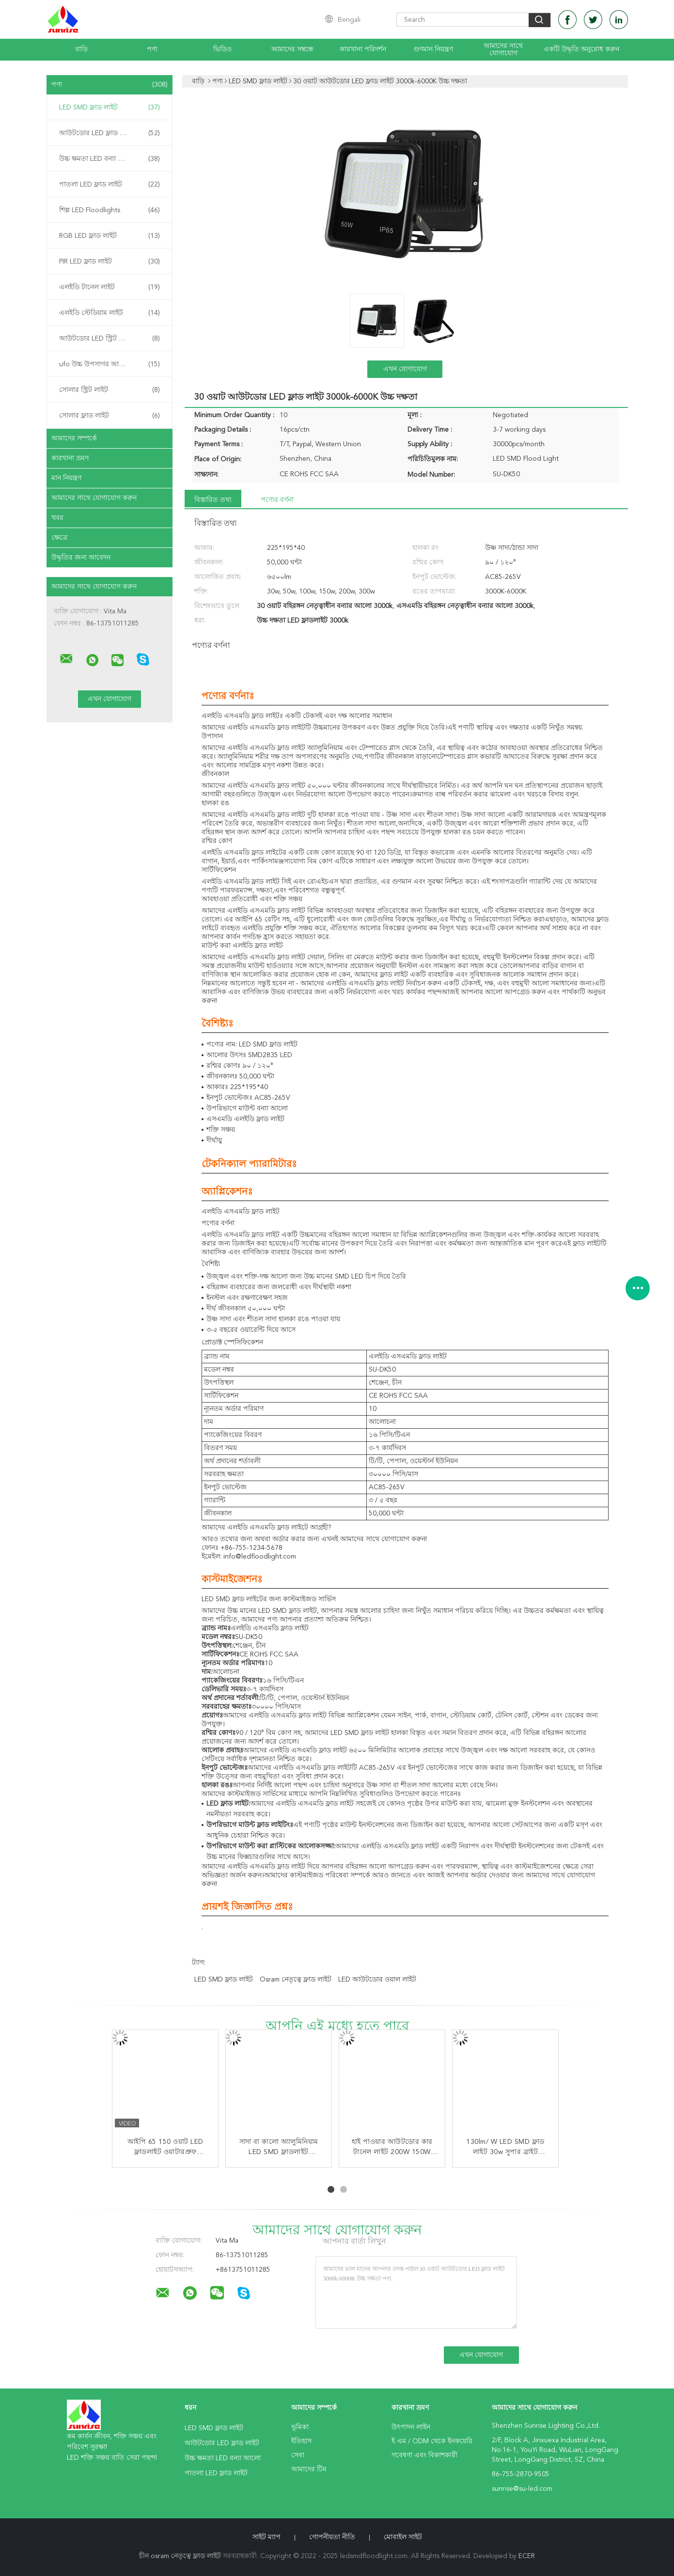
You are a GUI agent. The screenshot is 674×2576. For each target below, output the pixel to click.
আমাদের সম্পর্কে (74, 438)
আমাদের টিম (309, 2469)
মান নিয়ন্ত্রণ (66, 478)
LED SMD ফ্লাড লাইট (109, 107)
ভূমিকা (300, 2427)
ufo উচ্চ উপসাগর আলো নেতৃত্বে (109, 364)
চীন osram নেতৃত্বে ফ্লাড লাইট (180, 2556)
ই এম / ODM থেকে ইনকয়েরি (432, 2441)
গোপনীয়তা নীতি (332, 2537)
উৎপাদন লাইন (411, 2427)
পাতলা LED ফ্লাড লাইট (109, 184)
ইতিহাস (301, 2441)
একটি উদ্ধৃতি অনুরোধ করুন (581, 49)
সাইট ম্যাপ (266, 2537)
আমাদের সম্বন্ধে (292, 49)
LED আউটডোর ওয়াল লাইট (377, 1979)
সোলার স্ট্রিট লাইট (109, 390)
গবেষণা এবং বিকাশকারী (424, 2455)
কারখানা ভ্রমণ (70, 458)
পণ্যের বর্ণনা (277, 500)
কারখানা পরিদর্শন (363, 49)
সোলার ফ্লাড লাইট (109, 416)
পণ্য (152, 49)
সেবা (297, 2455)
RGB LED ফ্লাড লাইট (109, 236)
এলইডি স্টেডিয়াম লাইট (109, 313)
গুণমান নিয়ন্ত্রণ (433, 49)
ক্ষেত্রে (59, 537)
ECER (526, 2556)
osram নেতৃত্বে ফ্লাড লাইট (295, 1979)
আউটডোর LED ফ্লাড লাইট (109, 133)
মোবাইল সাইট (403, 2537)
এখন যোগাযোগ (405, 369)
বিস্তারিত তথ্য (213, 500)
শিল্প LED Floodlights (109, 210)
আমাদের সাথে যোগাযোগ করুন (94, 498)
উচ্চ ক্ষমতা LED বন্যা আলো (109, 159)
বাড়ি (81, 49)
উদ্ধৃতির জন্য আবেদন (80, 557)
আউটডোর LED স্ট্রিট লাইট (109, 338)
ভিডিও (222, 49)
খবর (57, 518)
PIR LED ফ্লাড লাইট (109, 261)
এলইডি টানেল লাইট (109, 287)
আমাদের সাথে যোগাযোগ (503, 50)
